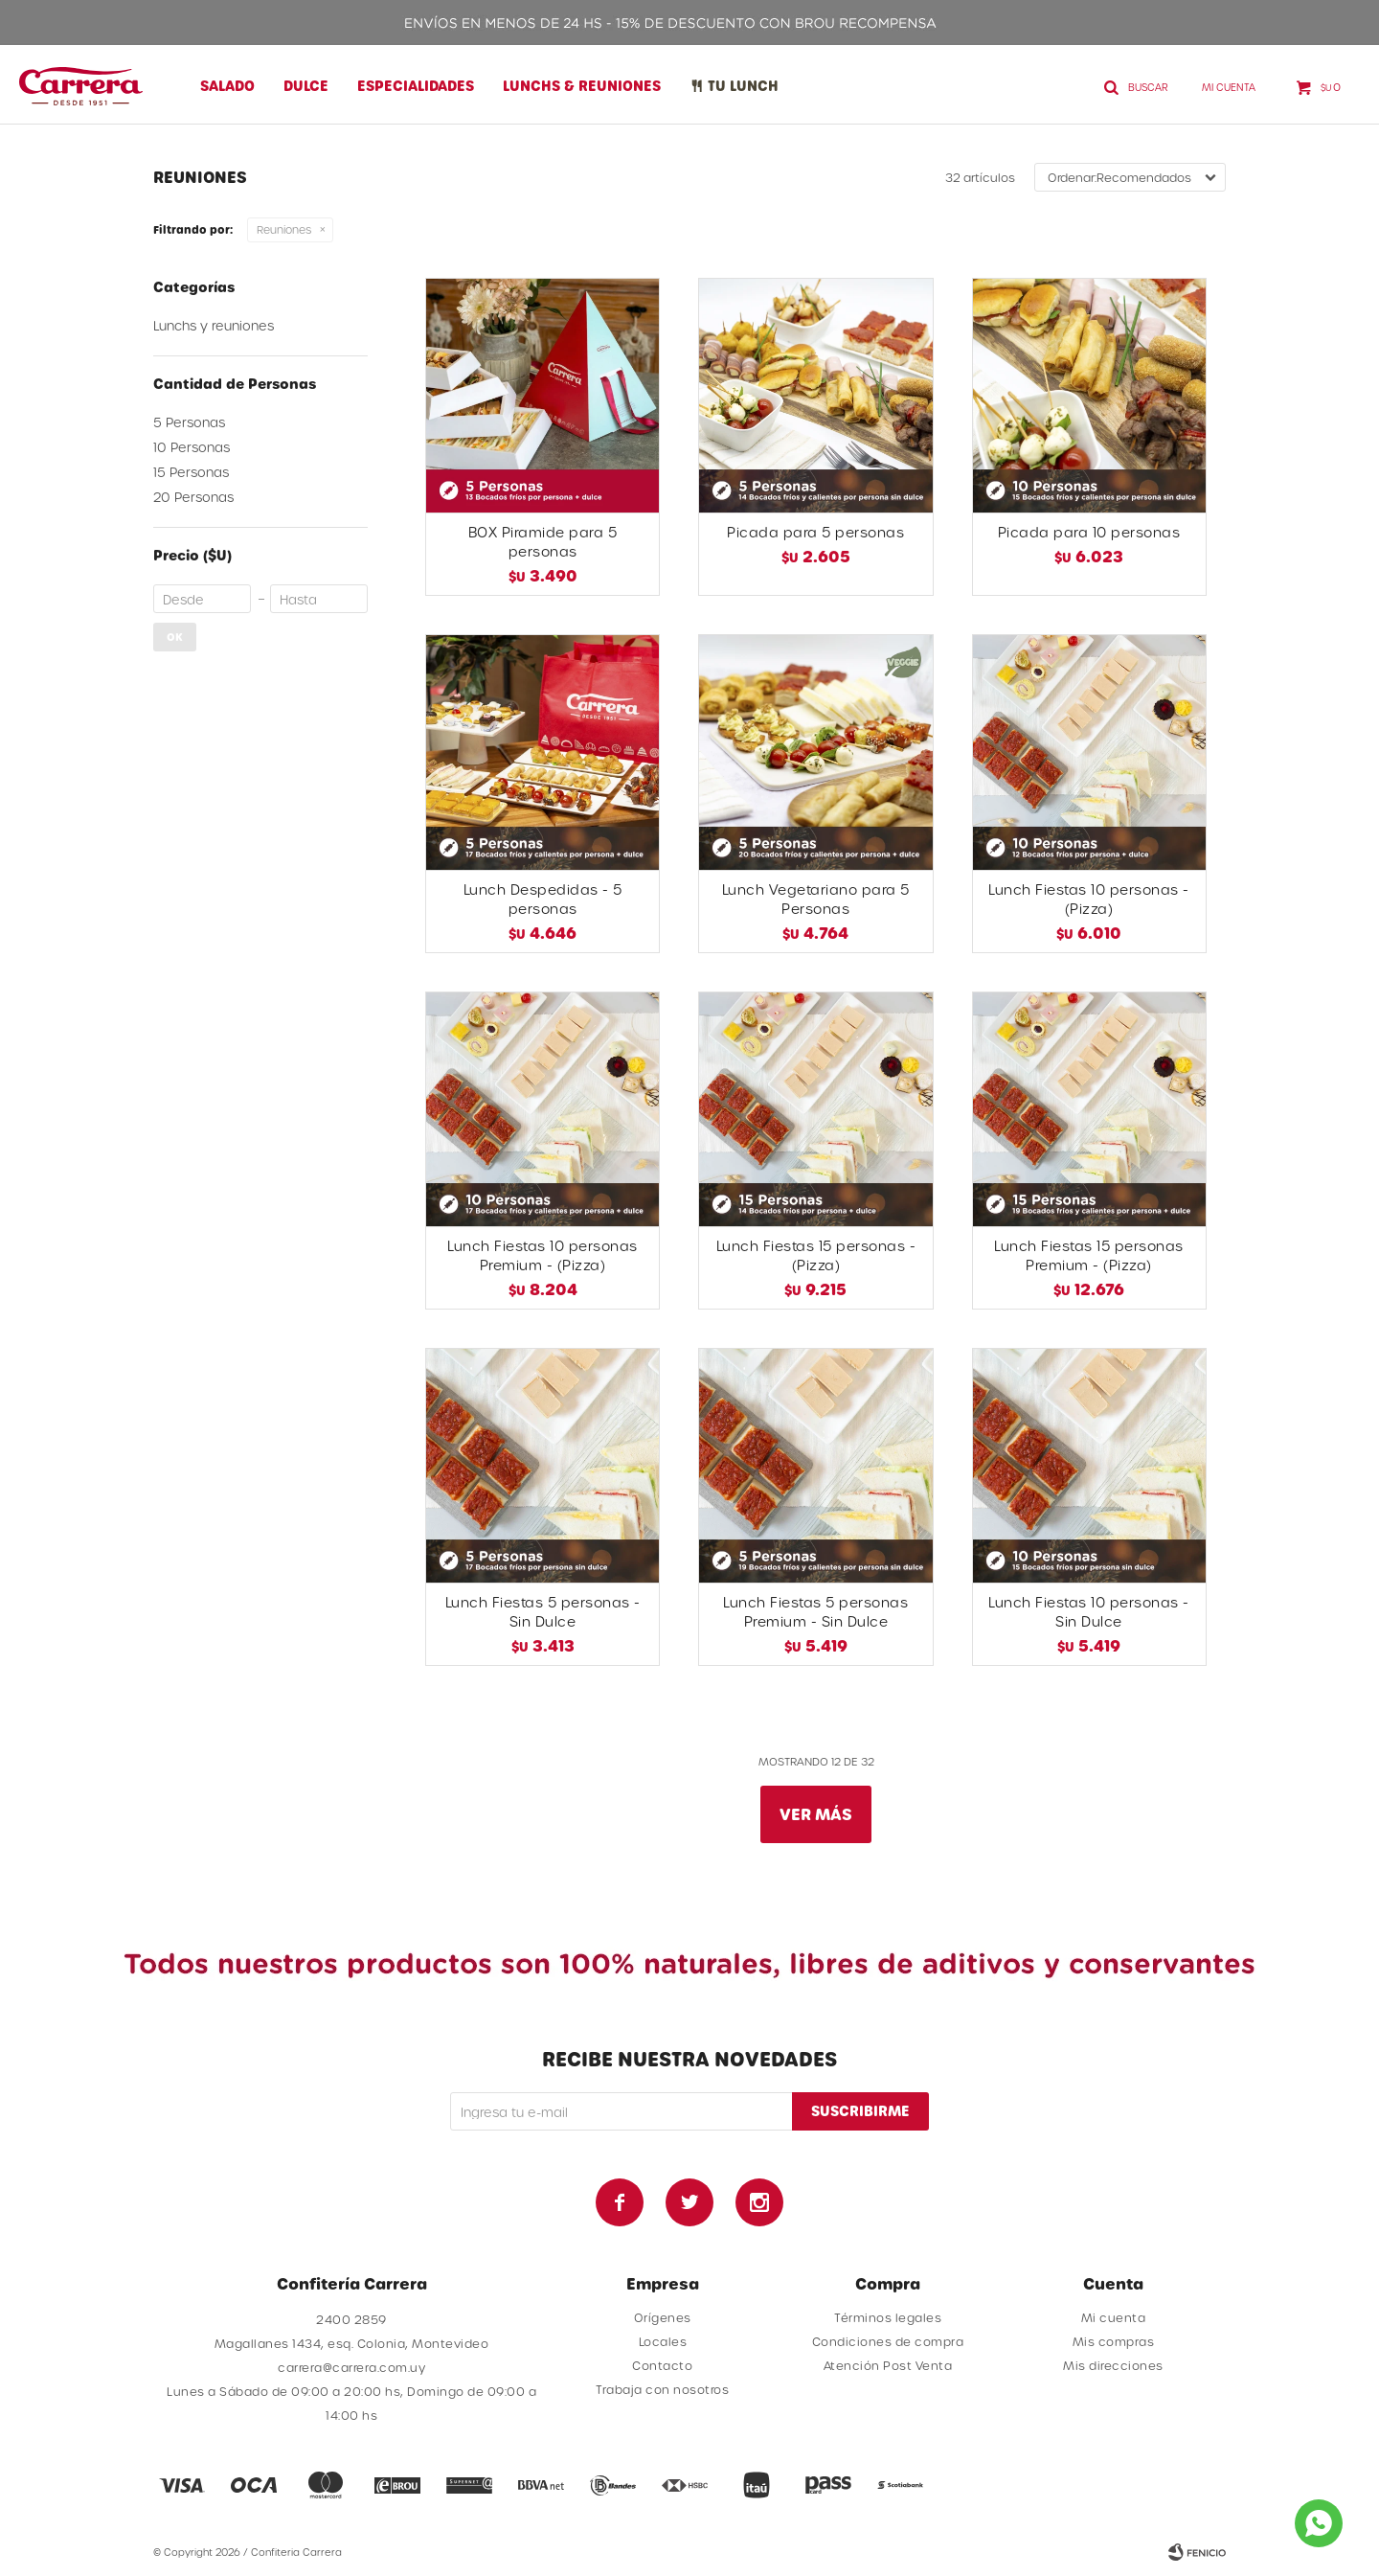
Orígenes (662, 2317)
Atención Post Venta (888, 2365)
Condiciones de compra (888, 2341)
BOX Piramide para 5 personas (543, 541)
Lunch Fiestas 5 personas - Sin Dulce (543, 1612)
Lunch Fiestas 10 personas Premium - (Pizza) (542, 1255)
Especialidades (415, 86)
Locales (663, 2341)
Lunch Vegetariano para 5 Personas (816, 899)
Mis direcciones (1113, 2365)
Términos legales (887, 2317)
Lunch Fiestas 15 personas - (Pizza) (816, 1255)
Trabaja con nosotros (662, 2389)
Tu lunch (743, 86)
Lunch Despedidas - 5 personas (542, 899)
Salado (227, 86)
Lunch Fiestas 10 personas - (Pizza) (1088, 899)
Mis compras (1114, 2341)
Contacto (662, 2365)
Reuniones (284, 229)
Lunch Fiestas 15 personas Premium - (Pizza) (1089, 1255)
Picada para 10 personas (1089, 532)
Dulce (305, 86)
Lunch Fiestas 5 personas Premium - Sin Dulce (815, 1612)
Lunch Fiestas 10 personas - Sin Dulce (1088, 1612)
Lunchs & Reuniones (582, 86)
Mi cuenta (1113, 2317)
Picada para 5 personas (815, 532)
